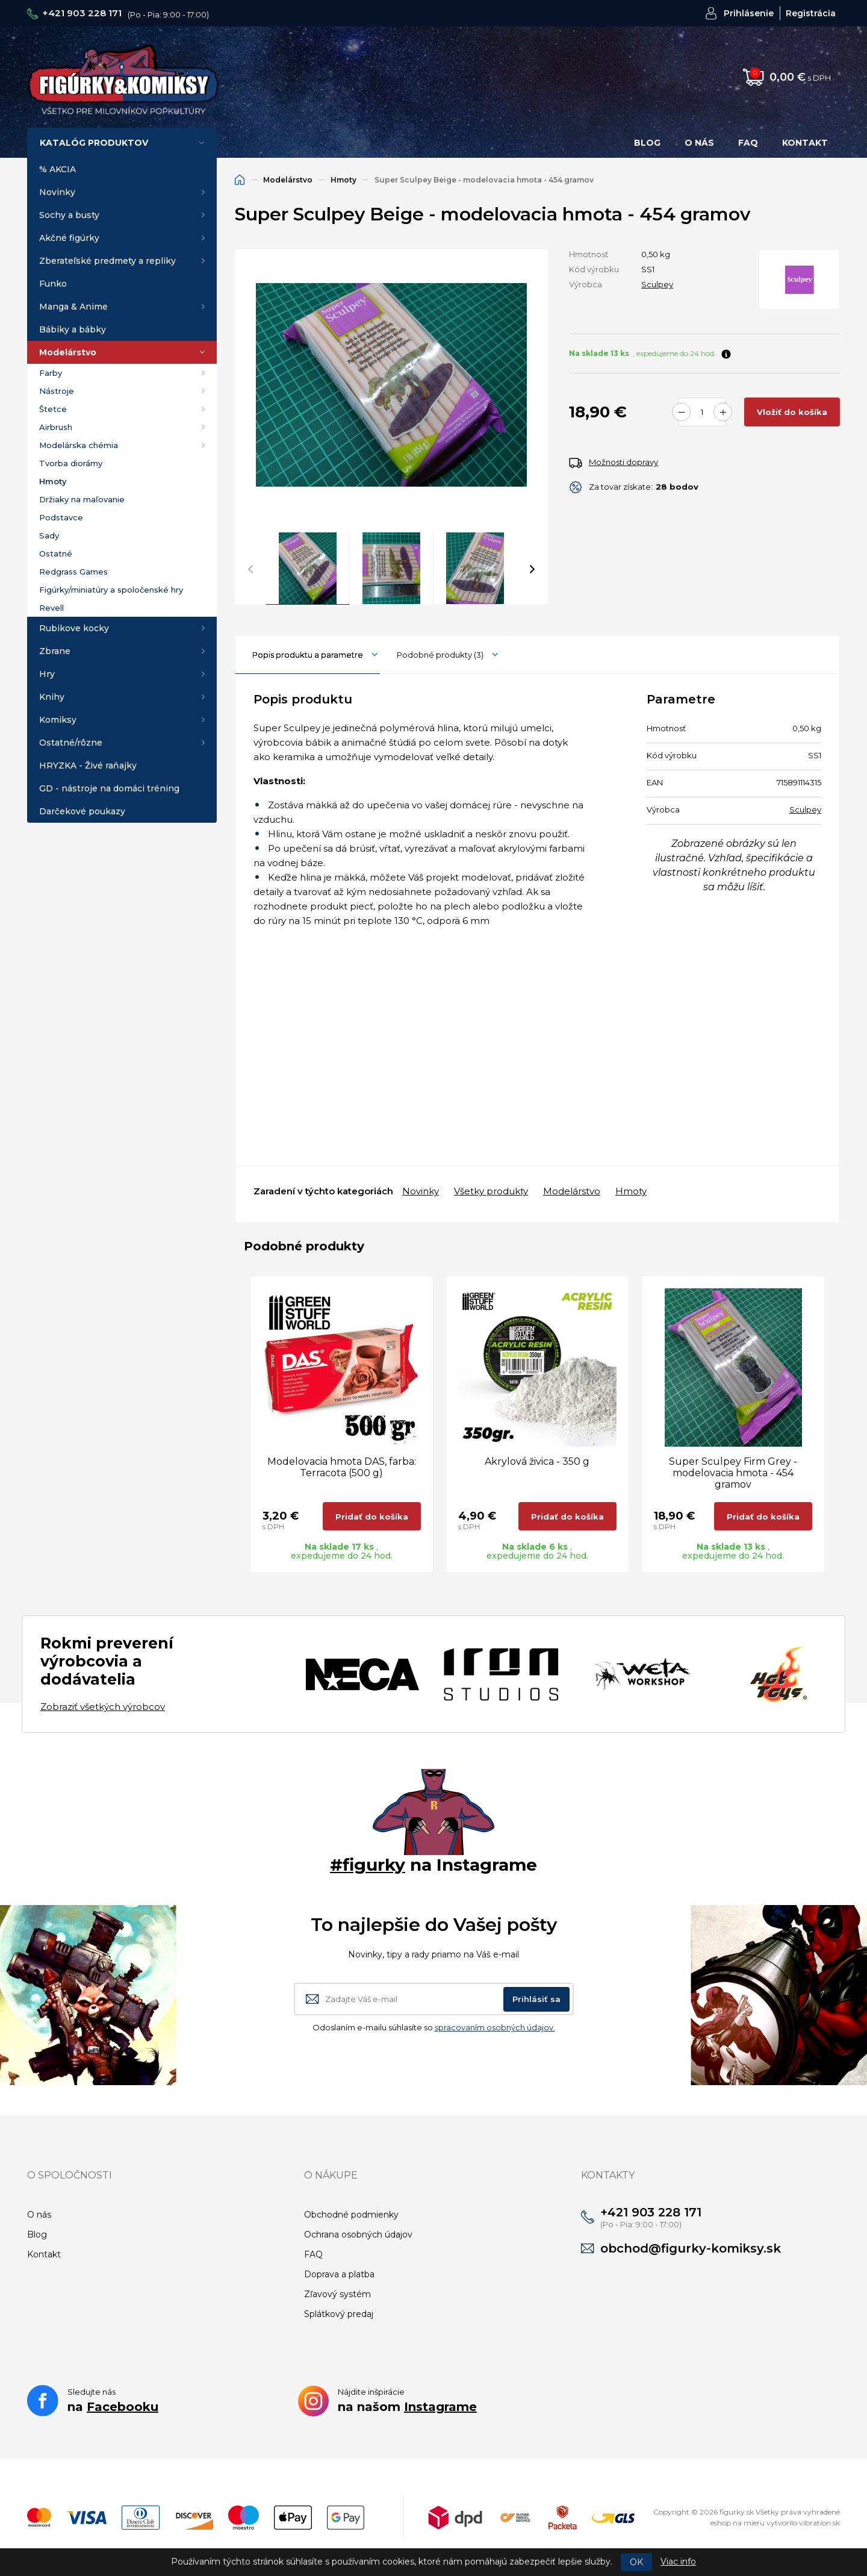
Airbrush (55, 427)
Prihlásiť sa (536, 1999)
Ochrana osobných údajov (358, 2234)
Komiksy (57, 719)
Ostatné (55, 553)
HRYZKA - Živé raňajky (88, 765)
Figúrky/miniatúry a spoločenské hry (111, 589)
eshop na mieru (737, 2522)
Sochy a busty (69, 215)
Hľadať (592, 77)
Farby (50, 373)
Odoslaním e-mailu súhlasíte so (433, 2027)
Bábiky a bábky (72, 329)
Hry (47, 674)
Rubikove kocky (74, 628)
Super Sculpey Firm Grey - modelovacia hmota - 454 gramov (733, 1473)
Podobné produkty (440, 655)
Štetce (53, 409)
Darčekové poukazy (82, 811)
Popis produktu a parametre (307, 655)
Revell (51, 608)
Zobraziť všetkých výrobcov (102, 1706)
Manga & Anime (73, 306)
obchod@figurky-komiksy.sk (690, 2248)
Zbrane (54, 651)
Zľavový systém (337, 2294)
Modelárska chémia (78, 445)
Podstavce (61, 517)
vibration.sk (819, 2522)
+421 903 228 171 (82, 13)
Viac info (678, 2561)
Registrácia (811, 13)
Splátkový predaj (338, 2314)
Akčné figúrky (69, 237)
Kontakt (805, 142)
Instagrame (440, 2407)
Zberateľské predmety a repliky (107, 260)
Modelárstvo (67, 352)
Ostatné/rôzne (70, 742)
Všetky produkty (491, 1191)
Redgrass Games (73, 571)
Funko (53, 283)
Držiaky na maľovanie (82, 499)
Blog (647, 142)
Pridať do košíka (371, 1516)
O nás (699, 142)
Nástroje (56, 391)
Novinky (57, 192)
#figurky (367, 1864)
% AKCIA (57, 169)
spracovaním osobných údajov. (495, 2027)
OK (636, 2562)
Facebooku (122, 2407)
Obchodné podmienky (351, 2214)
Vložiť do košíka (792, 412)
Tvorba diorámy (70, 463)
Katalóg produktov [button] (94, 142)
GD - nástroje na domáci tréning (109, 788)
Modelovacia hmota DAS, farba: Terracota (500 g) (341, 1467)
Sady (49, 535)
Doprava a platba (339, 2274)
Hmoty (53, 481)
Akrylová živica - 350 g (537, 1461)
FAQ (748, 142)
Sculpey (657, 284)
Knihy (51, 696)
